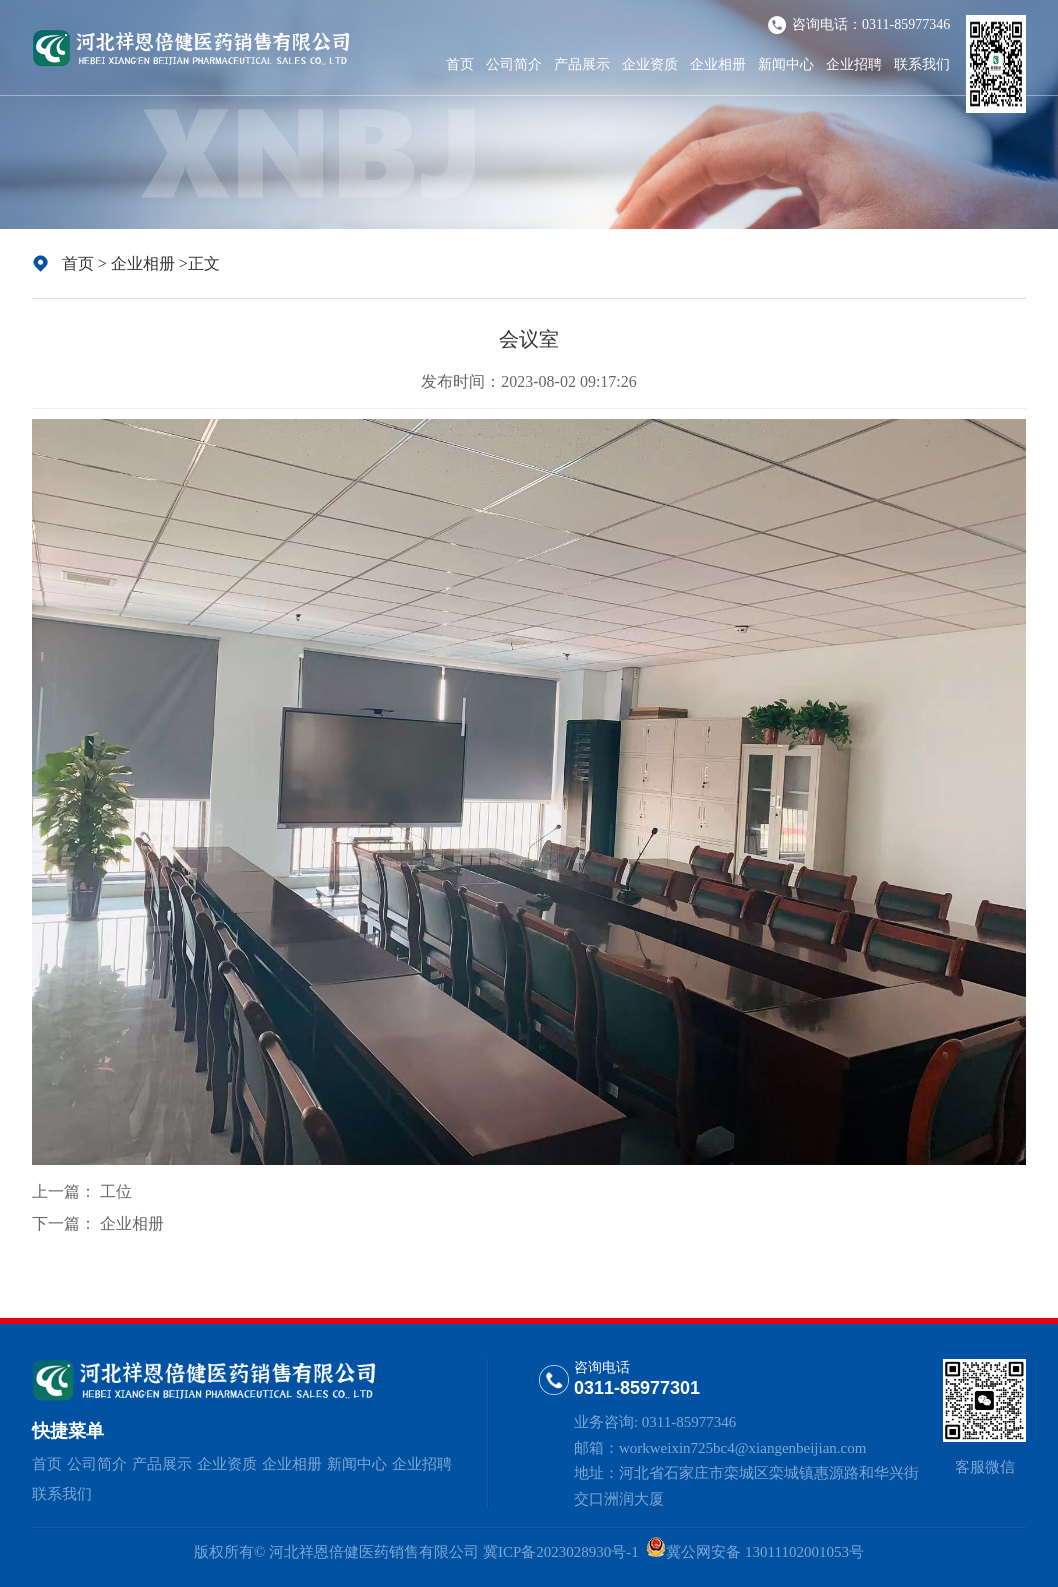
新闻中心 (786, 64)
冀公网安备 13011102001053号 (765, 1552)
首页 (460, 64)
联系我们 (922, 64)
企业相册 (718, 64)
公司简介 (514, 64)
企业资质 (650, 64)
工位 (116, 1191)
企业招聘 (854, 64)
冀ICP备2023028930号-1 (560, 1552)
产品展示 (582, 64)
